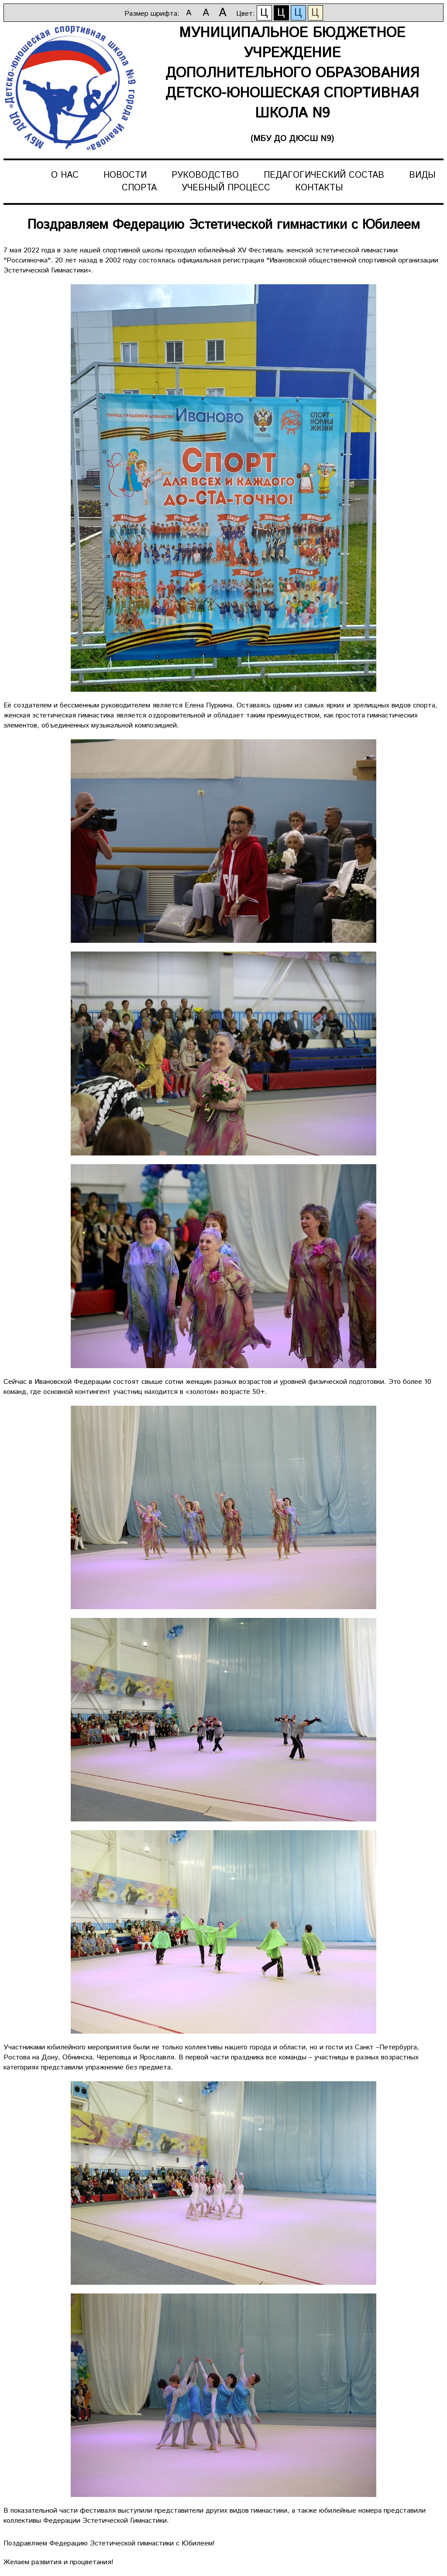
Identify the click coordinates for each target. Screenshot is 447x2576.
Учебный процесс (226, 188)
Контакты (319, 188)
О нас (65, 175)
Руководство (205, 175)
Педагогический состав (324, 175)
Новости (125, 175)
